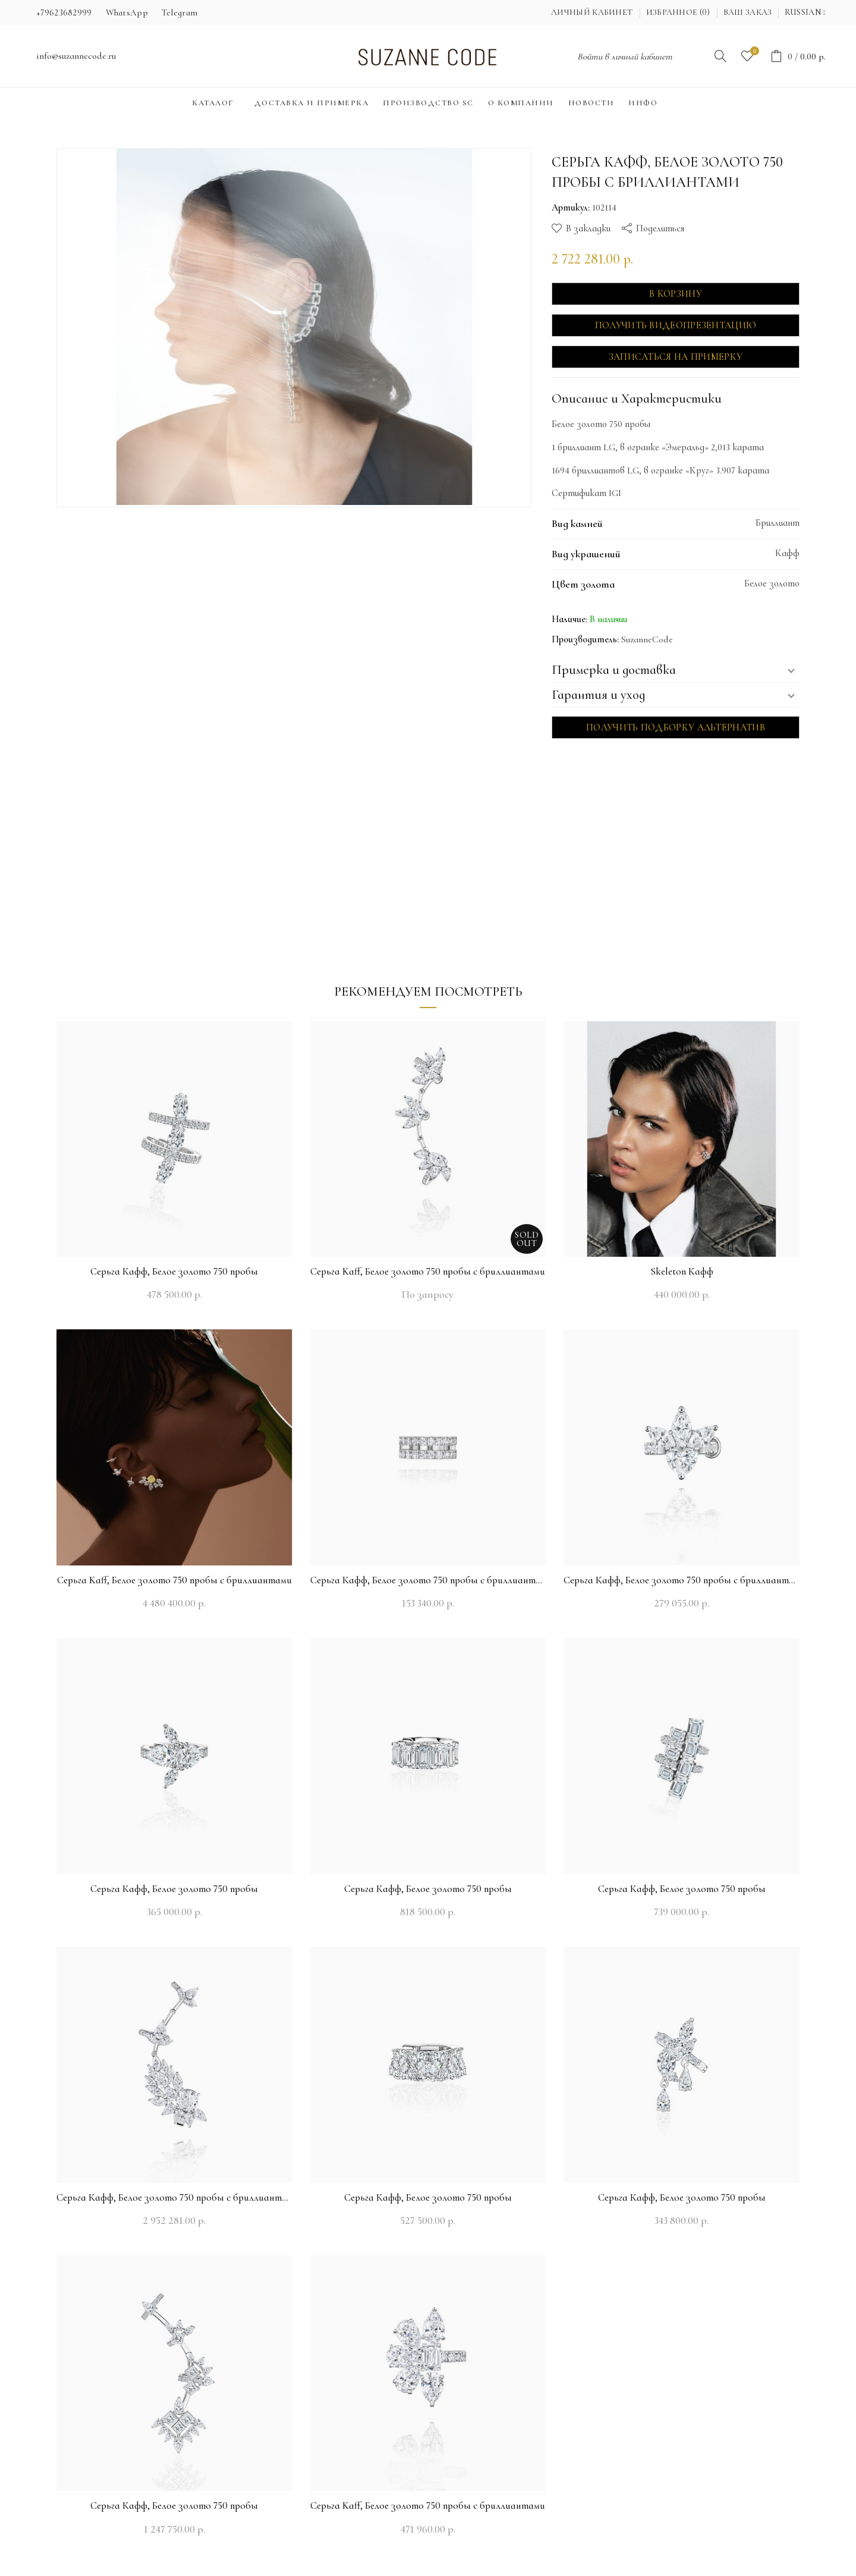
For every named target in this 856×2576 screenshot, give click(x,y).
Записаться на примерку (676, 357)
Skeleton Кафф (681, 1271)
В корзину (675, 294)
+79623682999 (64, 12)
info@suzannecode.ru (76, 56)
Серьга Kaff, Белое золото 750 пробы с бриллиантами (427, 1271)
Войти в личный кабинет (624, 56)
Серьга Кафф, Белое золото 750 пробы (174, 1271)
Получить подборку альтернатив (675, 727)
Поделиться (660, 228)
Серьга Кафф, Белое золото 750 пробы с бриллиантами (428, 1580)
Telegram (179, 12)
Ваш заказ (747, 12)
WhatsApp (127, 12)
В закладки (588, 228)
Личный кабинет (591, 12)
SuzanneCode (647, 639)
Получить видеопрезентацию (676, 325)
